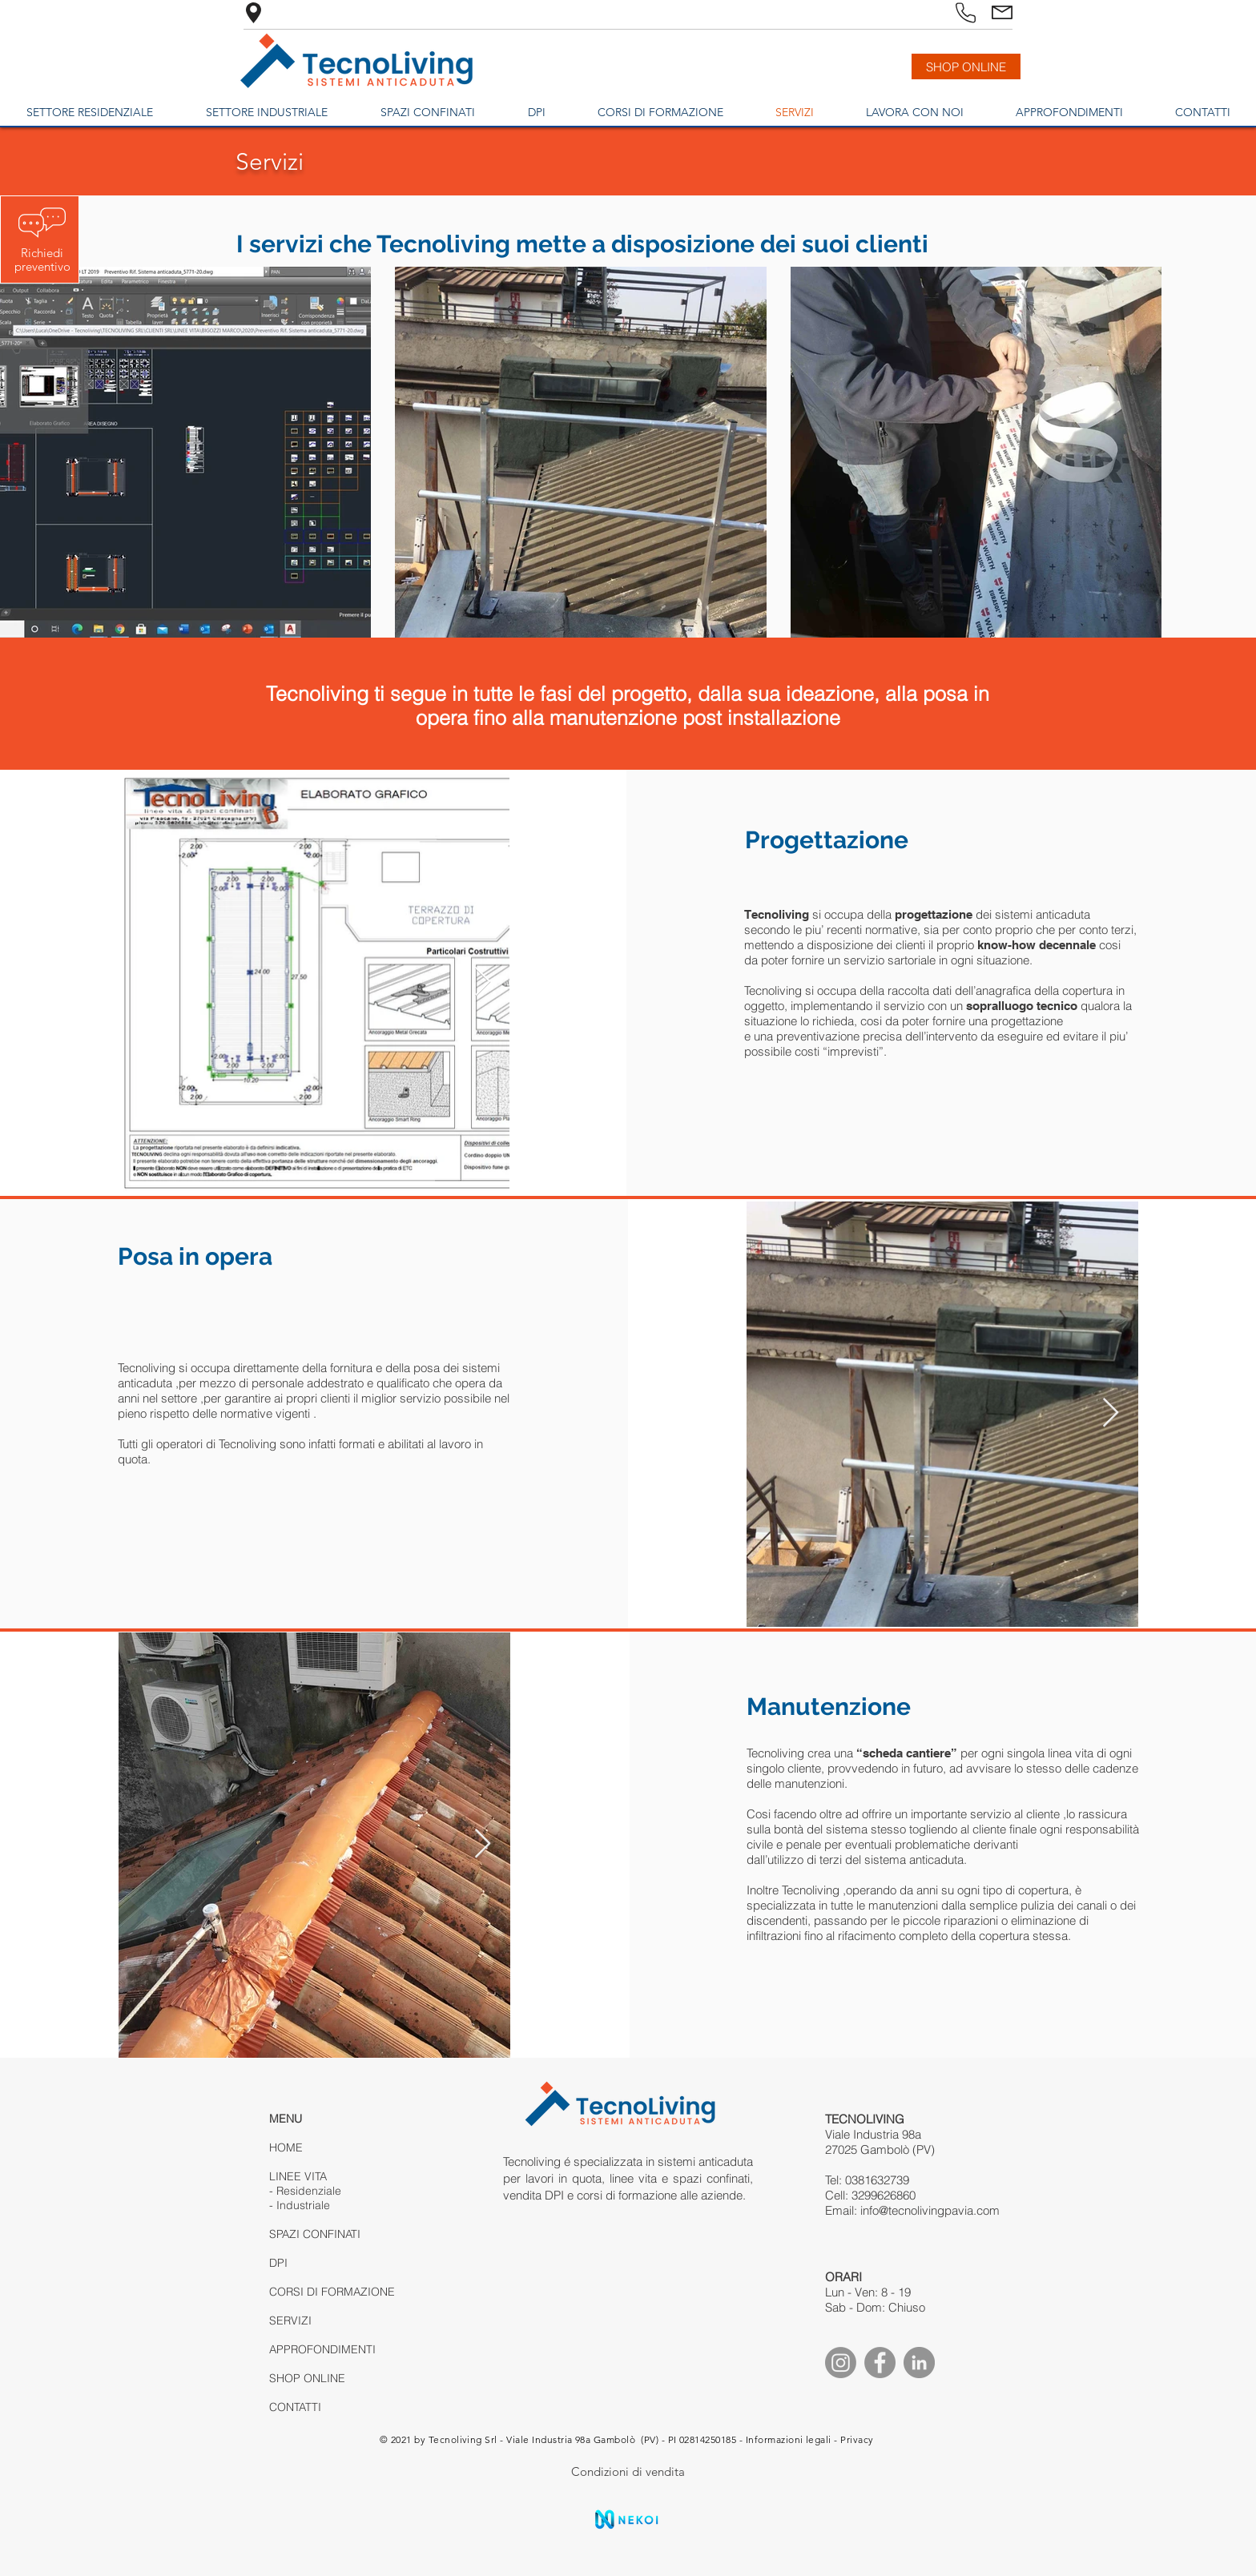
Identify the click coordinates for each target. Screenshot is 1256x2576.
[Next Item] (482, 982)
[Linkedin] (919, 2362)
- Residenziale (305, 2191)
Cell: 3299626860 (870, 2195)
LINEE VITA (298, 2176)
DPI (278, 2263)
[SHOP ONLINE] (966, 66)
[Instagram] (840, 2362)
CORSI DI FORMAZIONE (332, 2291)
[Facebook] (880, 2362)
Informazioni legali (788, 2439)
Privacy (856, 2439)
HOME (286, 2147)
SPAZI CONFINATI (314, 2234)
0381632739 (877, 2180)
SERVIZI (290, 2320)
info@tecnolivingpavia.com (930, 2210)
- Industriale (299, 2205)
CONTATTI (295, 2407)
